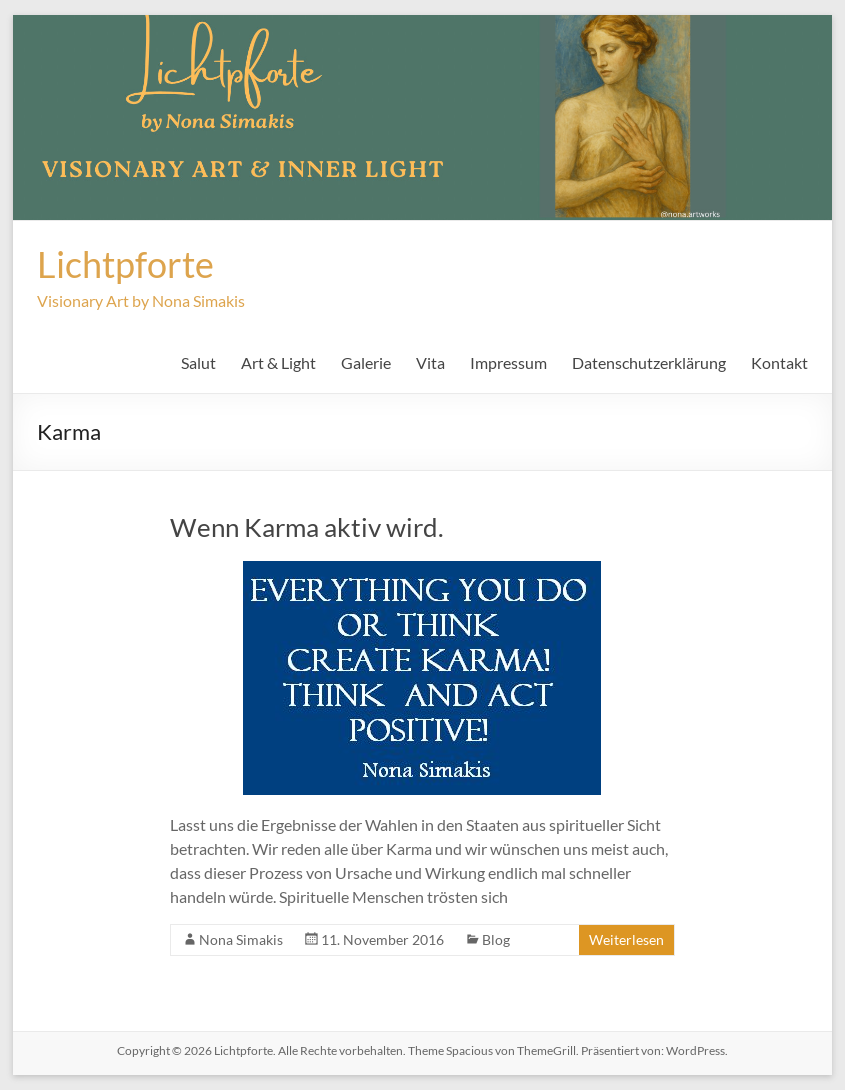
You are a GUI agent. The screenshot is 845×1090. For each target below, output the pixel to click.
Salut (198, 362)
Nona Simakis (241, 939)
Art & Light (278, 362)
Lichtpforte (125, 264)
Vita (430, 362)
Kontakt (779, 362)
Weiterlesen (626, 939)
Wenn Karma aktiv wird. (307, 527)
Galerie (366, 362)
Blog (496, 939)
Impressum (508, 362)
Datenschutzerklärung (649, 362)
